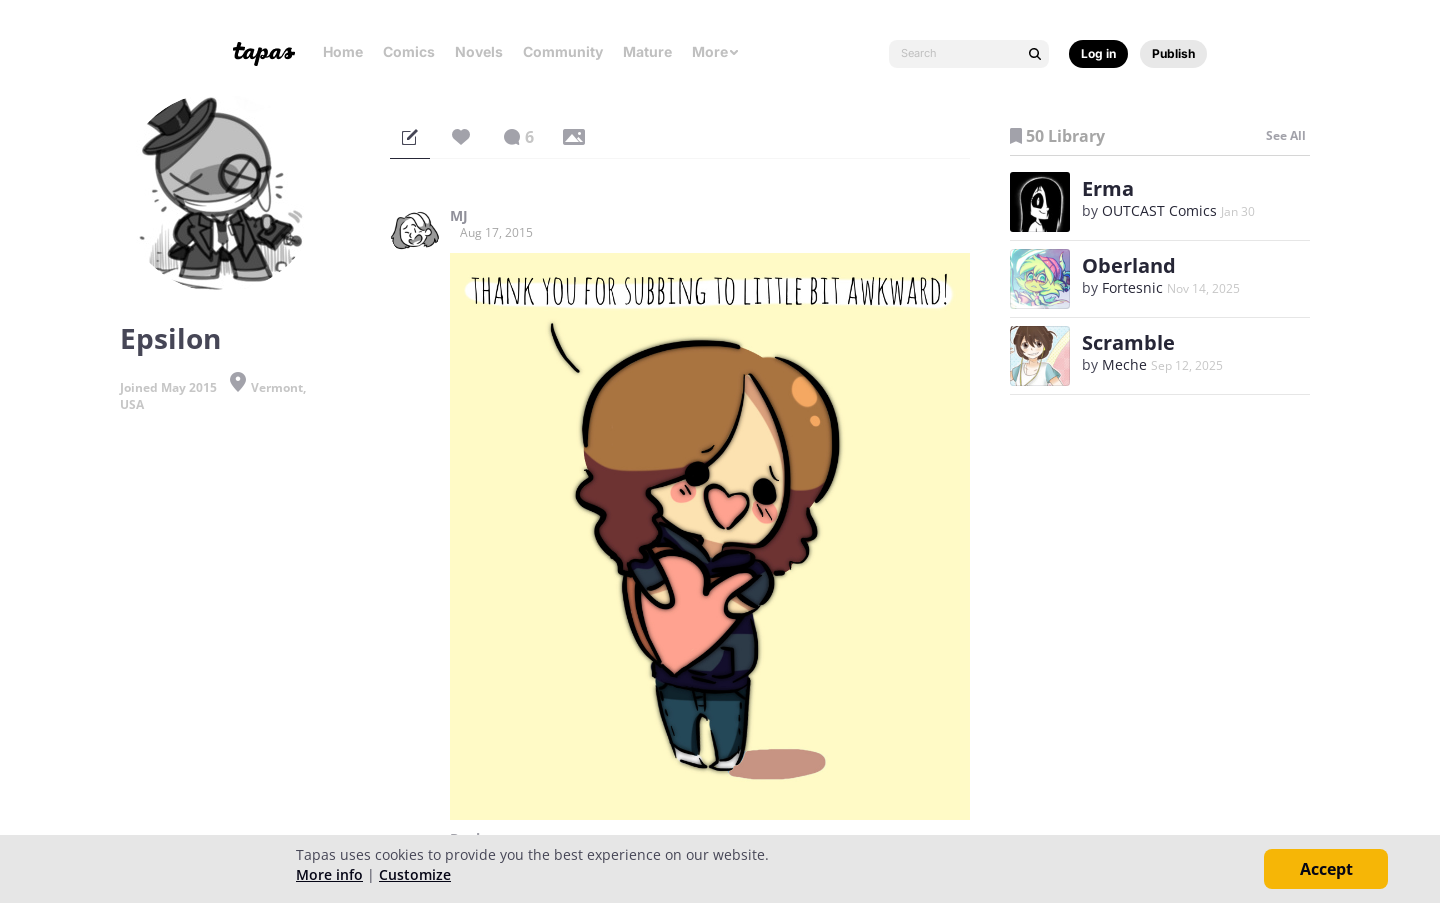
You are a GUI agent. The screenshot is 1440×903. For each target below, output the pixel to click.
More (716, 51)
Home (343, 51)
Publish (1173, 53)
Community (563, 51)
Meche (1124, 364)
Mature (647, 51)
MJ (459, 216)
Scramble (1128, 342)
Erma (1108, 188)
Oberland (1129, 265)
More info (329, 874)
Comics (409, 51)
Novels (479, 51)
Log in (1098, 53)
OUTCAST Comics (1159, 210)
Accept (1326, 869)
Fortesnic (1132, 287)
